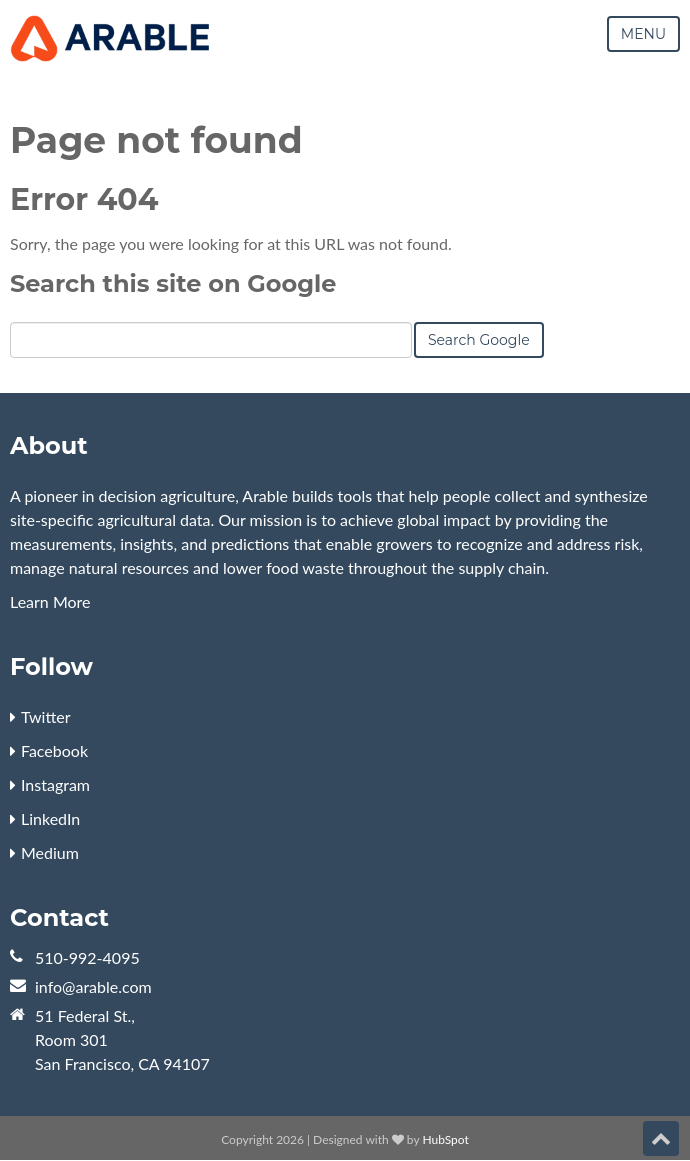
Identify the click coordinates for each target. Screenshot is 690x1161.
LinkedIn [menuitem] (50, 818)
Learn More (50, 601)
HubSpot (445, 1139)
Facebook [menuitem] (54, 750)
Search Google (479, 340)
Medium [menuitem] (50, 852)
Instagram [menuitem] (55, 784)
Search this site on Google (173, 283)
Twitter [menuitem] (46, 716)
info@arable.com (93, 986)
